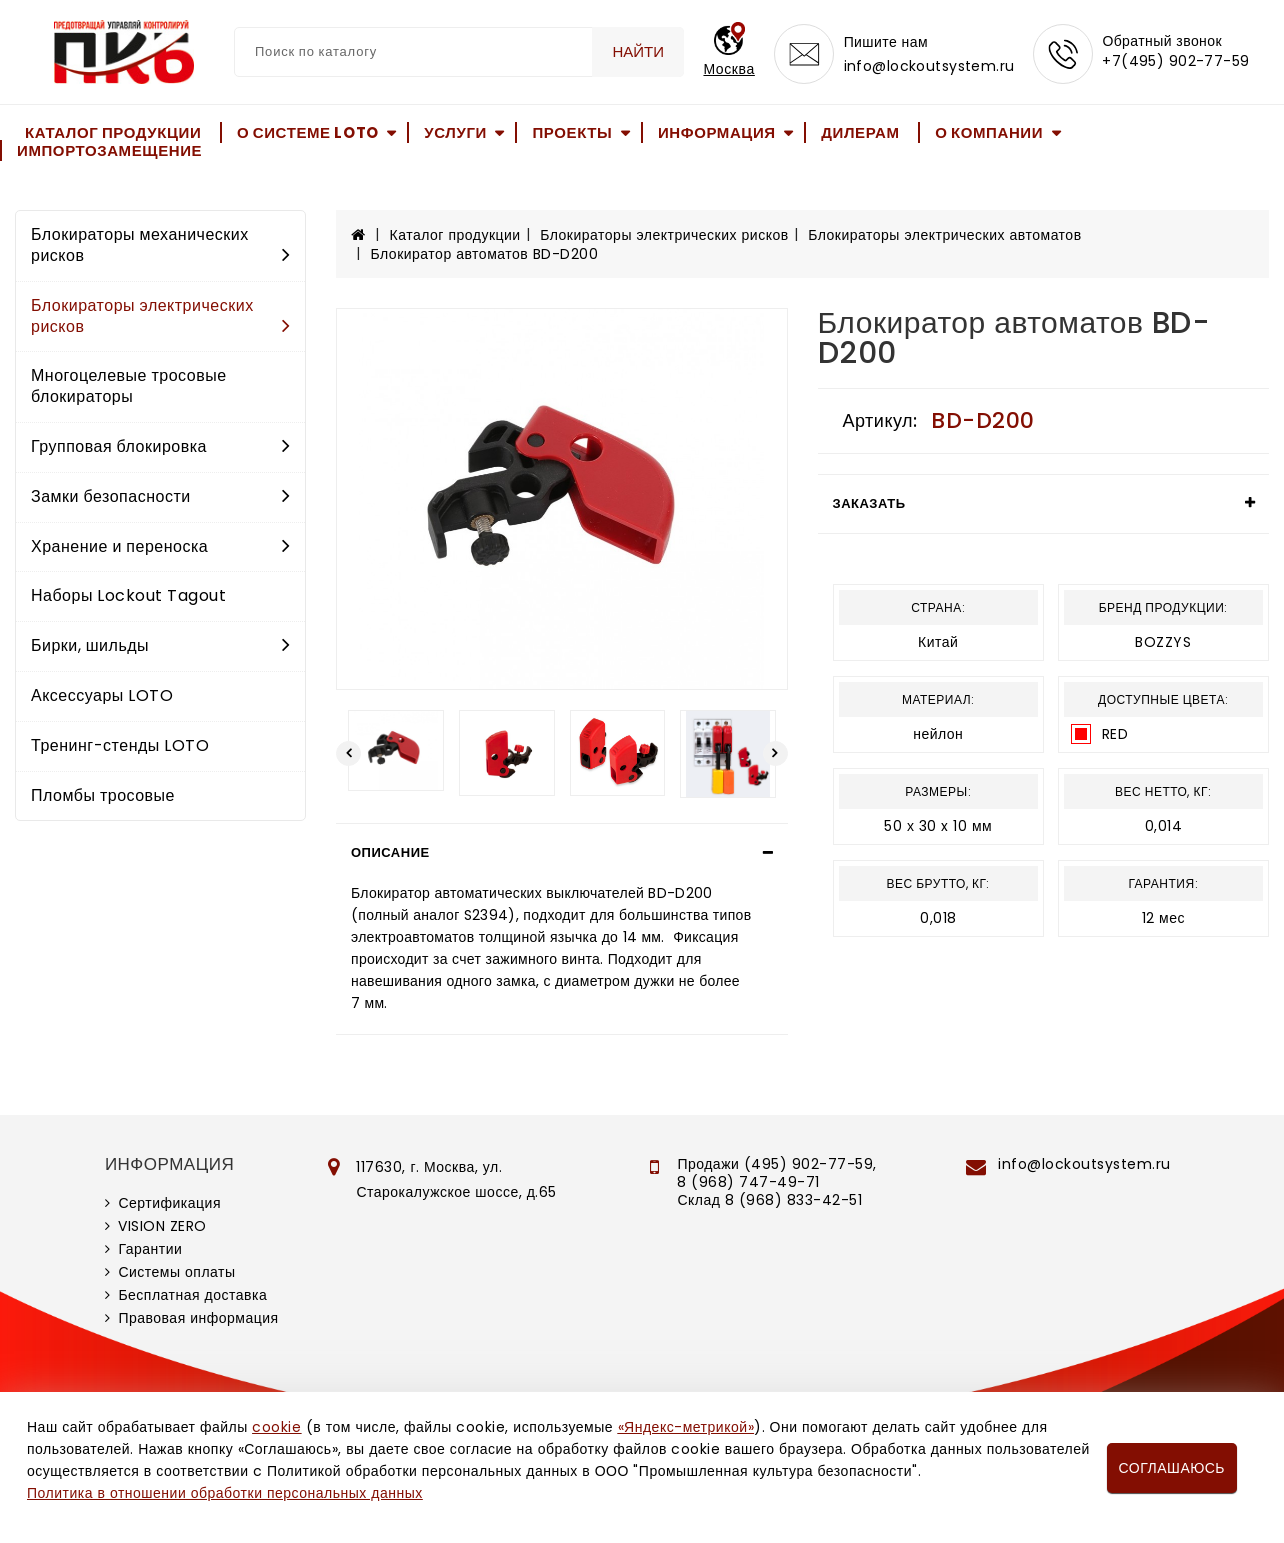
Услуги (455, 132)
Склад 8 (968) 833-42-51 (769, 1200)
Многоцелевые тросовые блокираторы (129, 386)
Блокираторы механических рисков (160, 245)
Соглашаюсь (1172, 1468)
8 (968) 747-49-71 (748, 1182)
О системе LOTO (308, 132)
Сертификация (169, 1203)
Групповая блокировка (160, 446)
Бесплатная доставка (192, 1295)
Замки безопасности (160, 496)
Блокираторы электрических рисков (160, 316)
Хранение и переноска (160, 546)
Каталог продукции (113, 132)
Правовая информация (198, 1318)
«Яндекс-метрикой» (686, 1427)
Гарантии (150, 1249)
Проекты (572, 132)
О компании (989, 132)
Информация (717, 132)
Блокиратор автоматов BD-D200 (485, 254)
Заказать (869, 503)
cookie (276, 1427)
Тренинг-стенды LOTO (120, 745)
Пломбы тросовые (103, 795)
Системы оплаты (176, 1272)
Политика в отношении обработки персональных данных (225, 1493)
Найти (638, 51)
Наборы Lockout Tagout (128, 595)
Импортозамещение (109, 150)
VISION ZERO (162, 1226)
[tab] (562, 853)
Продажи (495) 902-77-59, (776, 1164)
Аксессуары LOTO (102, 695)
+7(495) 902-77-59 (1175, 62)
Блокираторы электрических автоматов (944, 235)
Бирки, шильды (160, 645)
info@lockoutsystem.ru (929, 66)
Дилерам (860, 132)
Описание (390, 852)
